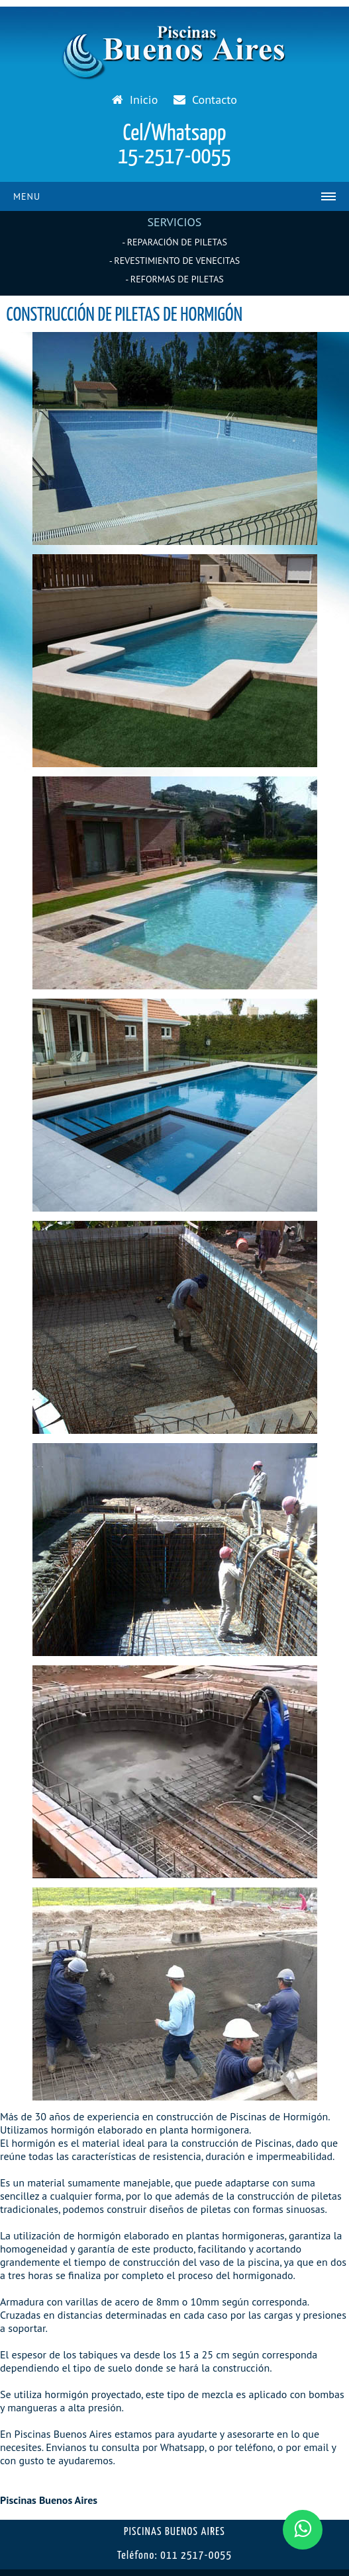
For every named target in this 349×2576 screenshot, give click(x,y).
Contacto (205, 99)
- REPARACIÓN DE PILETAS (174, 242)
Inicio (135, 99)
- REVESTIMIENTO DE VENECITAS (174, 261)
